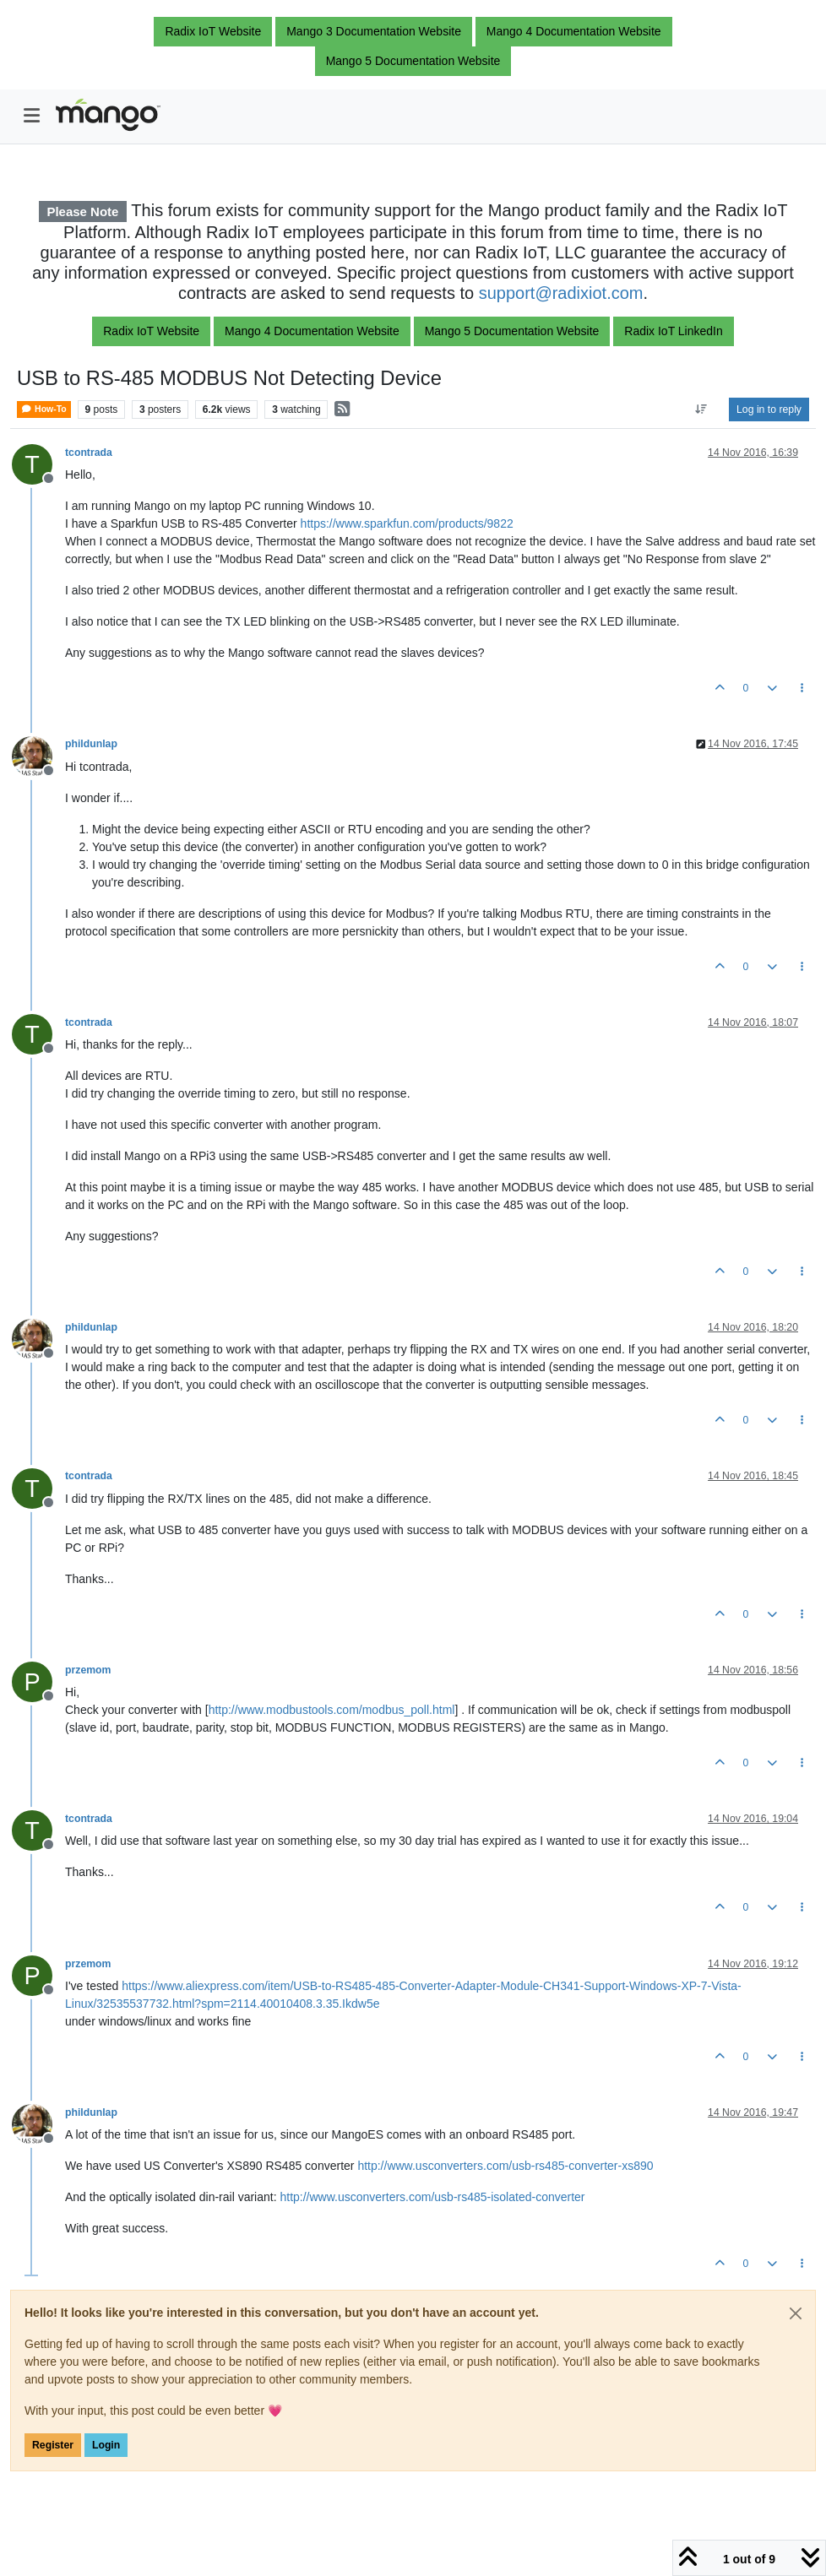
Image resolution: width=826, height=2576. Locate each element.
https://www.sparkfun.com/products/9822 (407, 523)
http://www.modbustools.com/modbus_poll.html (332, 1709)
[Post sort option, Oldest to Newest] (701, 409)
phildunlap (91, 744)
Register (52, 2445)
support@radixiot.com (561, 293)
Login (106, 2445)
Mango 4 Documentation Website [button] (573, 31)
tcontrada (88, 452)
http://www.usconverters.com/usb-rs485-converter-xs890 (505, 2165)
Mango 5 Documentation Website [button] (413, 61)
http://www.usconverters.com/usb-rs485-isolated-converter (432, 2197)
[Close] (795, 2313)
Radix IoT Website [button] (213, 31)
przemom (88, 1670)
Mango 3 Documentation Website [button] (373, 31)
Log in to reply (769, 409)
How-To (44, 409)
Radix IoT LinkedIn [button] (673, 331)
